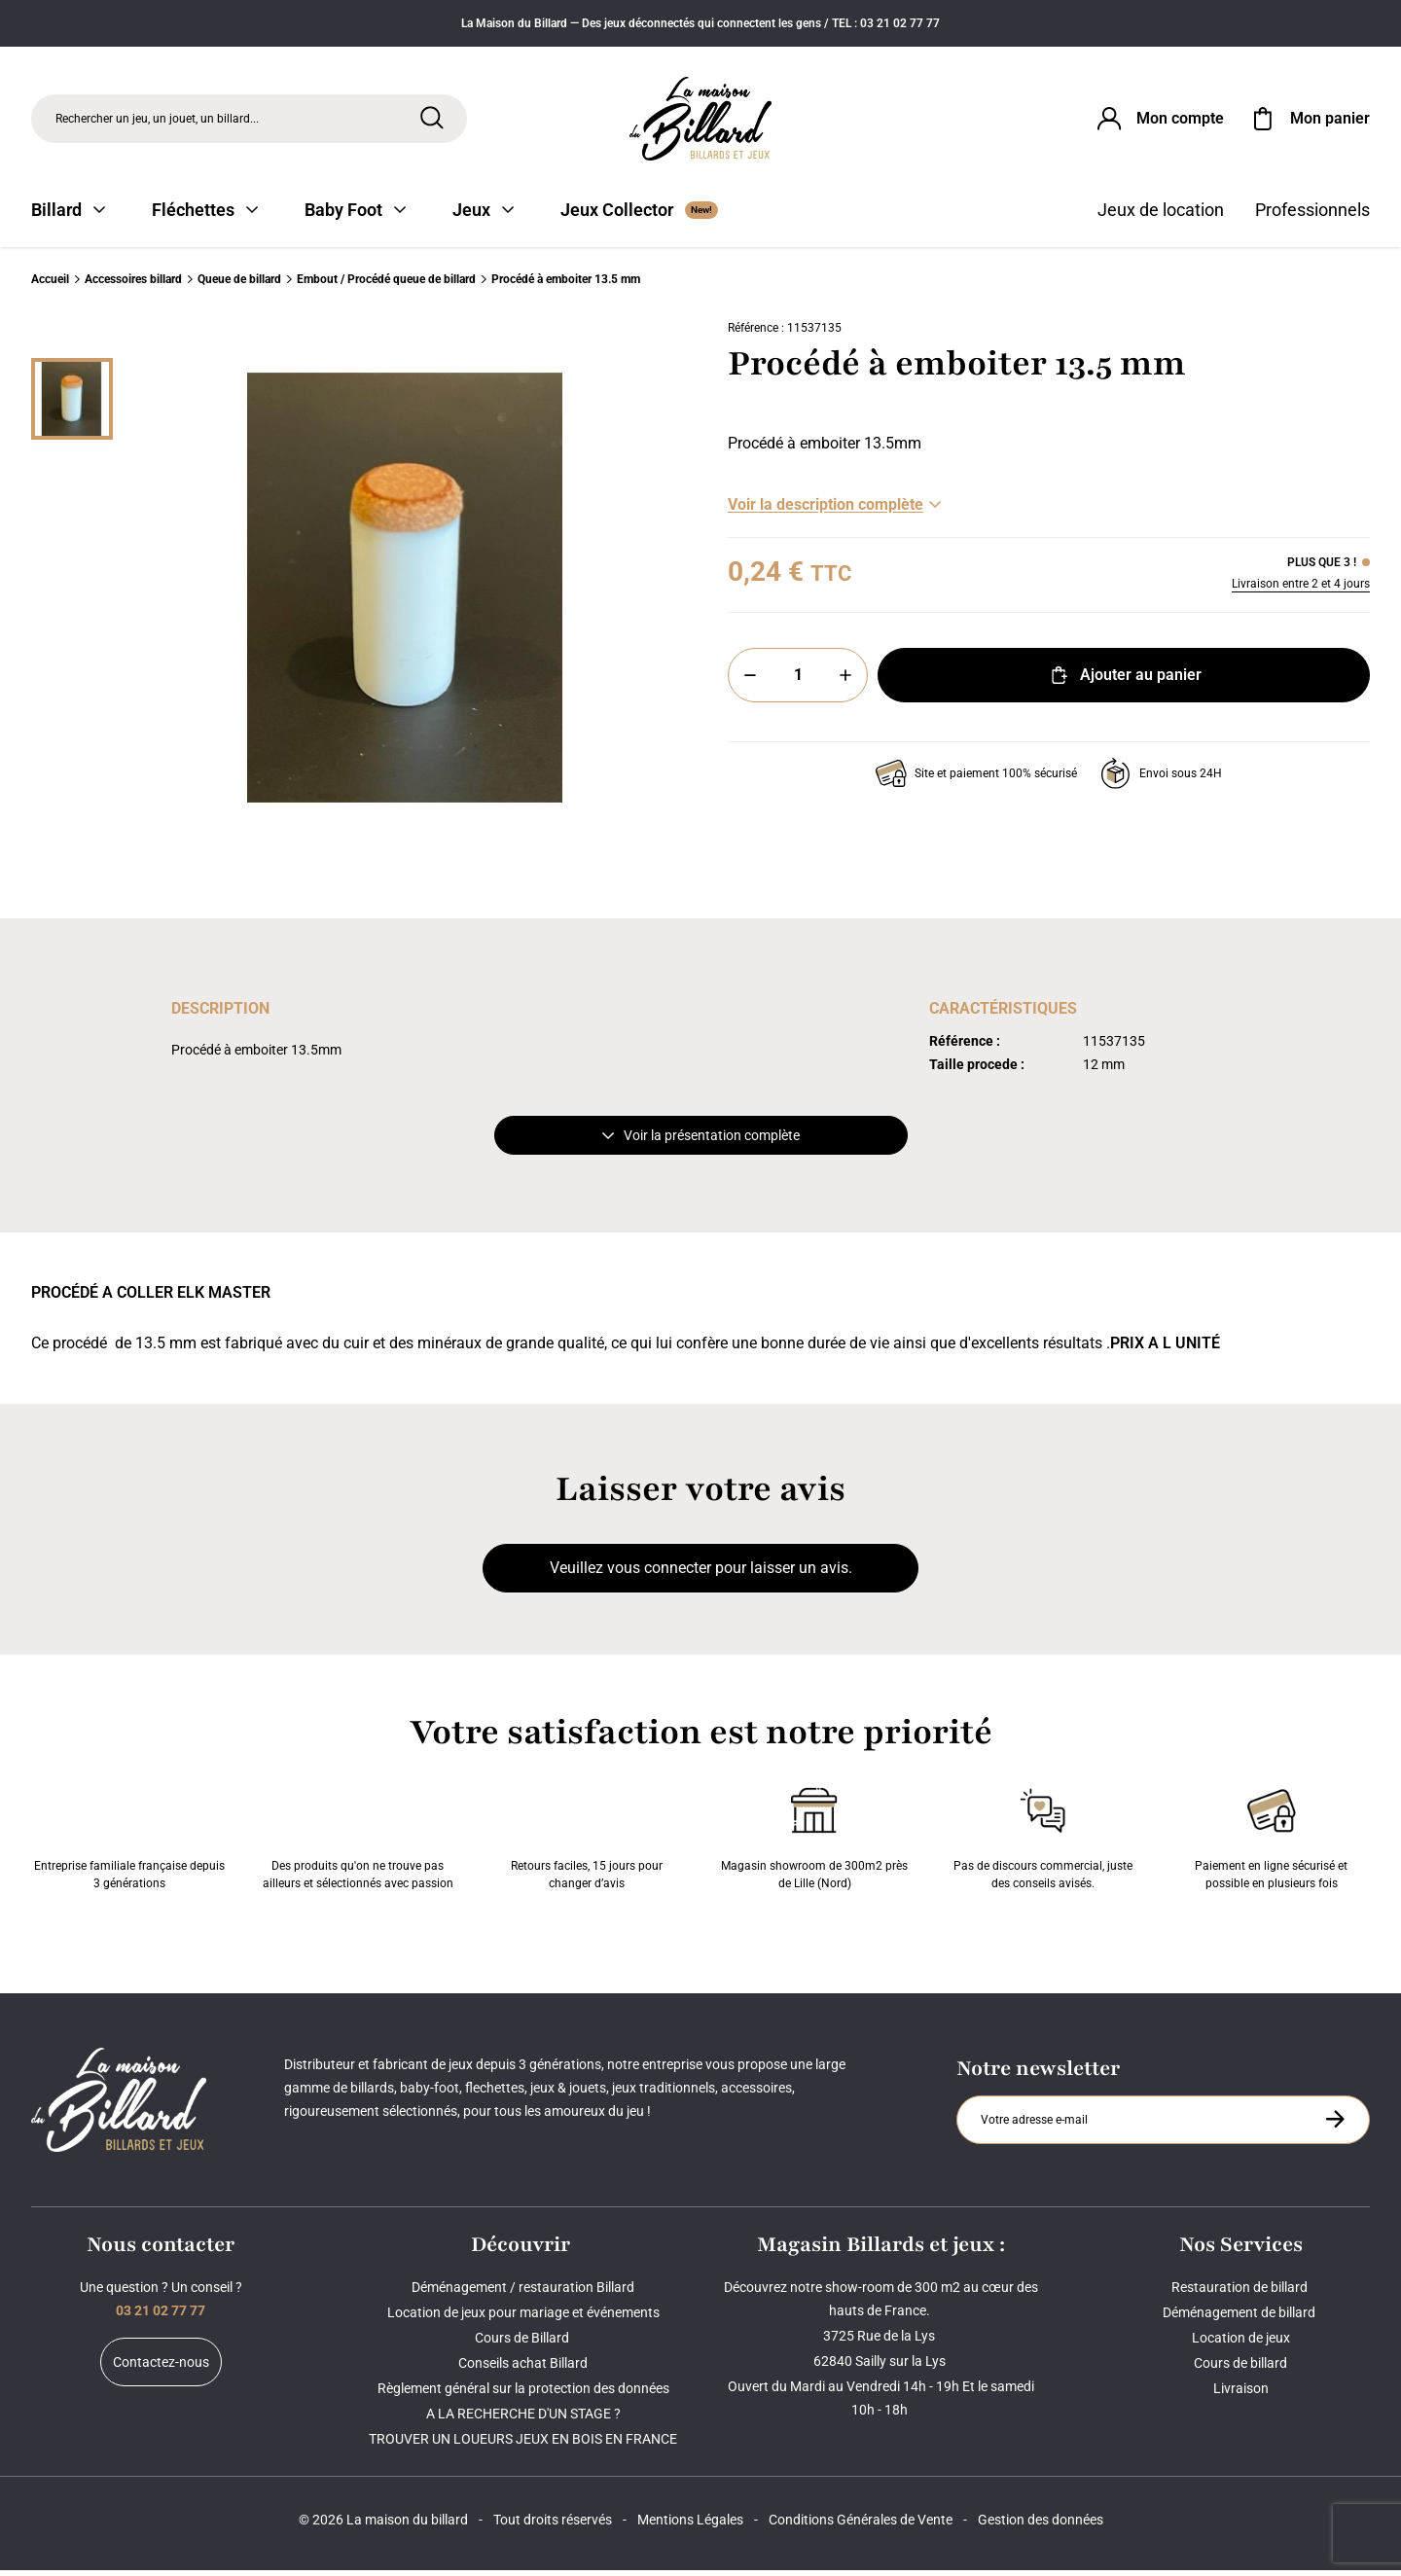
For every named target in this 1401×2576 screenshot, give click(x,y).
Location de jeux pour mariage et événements (523, 2318)
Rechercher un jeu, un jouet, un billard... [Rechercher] (157, 120)
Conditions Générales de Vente (860, 2525)
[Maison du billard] (700, 121)
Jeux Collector (639, 216)
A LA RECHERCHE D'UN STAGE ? (523, 2419)
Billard (68, 216)
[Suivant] (72, 847)
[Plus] (845, 682)
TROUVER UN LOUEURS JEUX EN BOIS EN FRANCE (523, 2444)
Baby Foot (355, 216)
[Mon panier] (1308, 120)
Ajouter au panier (1124, 682)
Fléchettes (205, 216)
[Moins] (750, 682)
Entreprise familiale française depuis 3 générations (129, 1841)
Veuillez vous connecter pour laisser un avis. (701, 1574)
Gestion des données (1040, 2525)
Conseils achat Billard (523, 2369)
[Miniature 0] (72, 405)
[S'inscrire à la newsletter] (1335, 2125)
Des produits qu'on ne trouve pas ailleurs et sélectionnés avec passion (358, 1841)
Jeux (483, 216)
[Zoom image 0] (404, 594)
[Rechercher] (432, 119)
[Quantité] (798, 682)
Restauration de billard (1241, 2293)
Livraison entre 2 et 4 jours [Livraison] (1301, 590)
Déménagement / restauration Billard (523, 2293)
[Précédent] (72, 341)
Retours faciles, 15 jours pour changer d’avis (587, 1841)
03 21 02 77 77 (160, 2316)
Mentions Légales (690, 2525)
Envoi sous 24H (1161, 780)
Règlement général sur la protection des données (523, 2394)
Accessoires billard (133, 286)
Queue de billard (239, 286)
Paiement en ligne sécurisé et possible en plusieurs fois (1271, 1841)
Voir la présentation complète (701, 1142)
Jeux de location (1160, 216)
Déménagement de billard (1240, 2318)
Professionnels (1312, 216)
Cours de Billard (523, 2343)
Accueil (50, 286)
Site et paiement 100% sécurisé (976, 780)
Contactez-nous (161, 2368)
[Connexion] (1159, 120)
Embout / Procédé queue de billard (386, 286)
